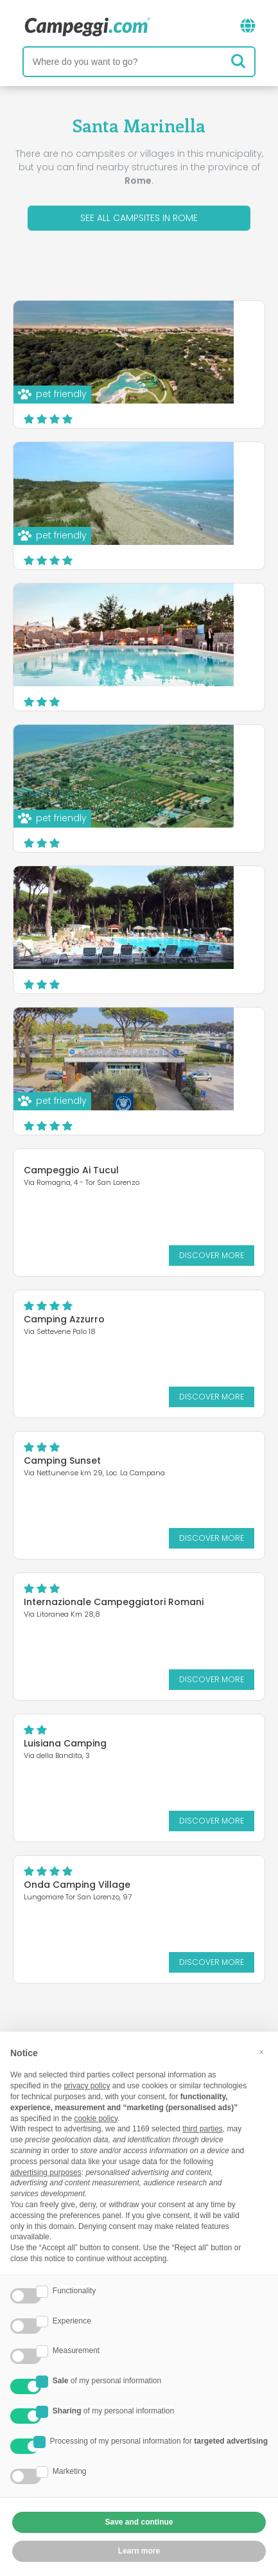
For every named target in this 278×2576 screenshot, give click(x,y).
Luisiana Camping (65, 1743)
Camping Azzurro (64, 1319)
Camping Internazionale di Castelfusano (186, 475)
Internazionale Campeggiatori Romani (114, 1601)
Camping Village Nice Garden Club (174, 758)
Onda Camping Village (77, 1884)
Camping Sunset (62, 1460)
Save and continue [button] (139, 2522)
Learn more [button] (139, 2550)
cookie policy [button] (95, 2118)
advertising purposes (46, 2172)
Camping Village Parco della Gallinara (178, 334)
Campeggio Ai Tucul (71, 1170)
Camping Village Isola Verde (175, 899)
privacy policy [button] (87, 2085)
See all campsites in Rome (139, 217)
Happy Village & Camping (184, 612)
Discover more (202, 404)
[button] (261, 2052)
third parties (202, 2128)
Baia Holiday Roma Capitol (187, 1036)
